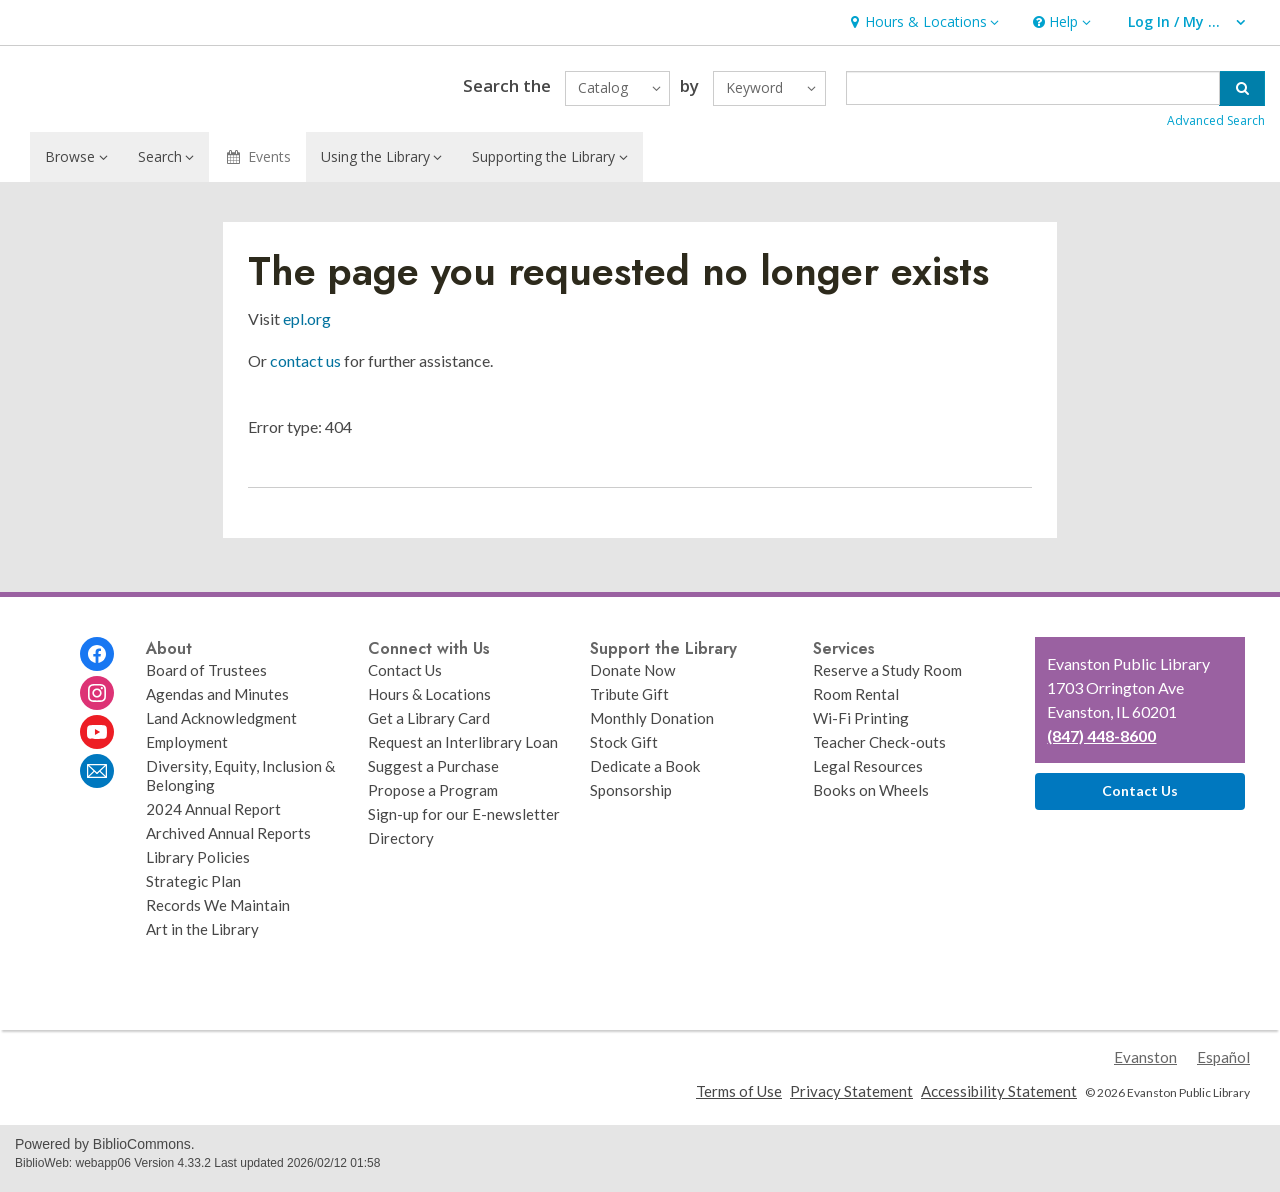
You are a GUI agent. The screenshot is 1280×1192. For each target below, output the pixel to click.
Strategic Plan (193, 890)
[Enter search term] (1033, 93)
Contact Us (405, 679)
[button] (922, 22)
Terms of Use (739, 1100)
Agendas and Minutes (217, 703)
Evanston (1145, 1066)
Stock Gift (624, 751)
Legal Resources (868, 775)
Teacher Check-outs (879, 751)
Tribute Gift (629, 703)
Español (1223, 1066)
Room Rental (856, 703)
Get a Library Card (429, 727)
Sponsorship (631, 799)
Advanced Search (1216, 125)
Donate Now (633, 679)
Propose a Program (433, 799)
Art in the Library (202, 938)
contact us (305, 369)
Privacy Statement (851, 1100)
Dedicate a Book (645, 775)
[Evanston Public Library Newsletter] (97, 780)
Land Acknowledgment (221, 727)
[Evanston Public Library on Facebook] (97, 663)
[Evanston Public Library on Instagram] (97, 702)
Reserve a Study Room (887, 679)
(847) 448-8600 (1101, 744)
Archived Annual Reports (228, 842)
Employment (187, 751)
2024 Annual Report (213, 818)
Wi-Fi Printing (861, 727)
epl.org (307, 327)
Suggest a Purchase (433, 775)
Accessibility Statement (999, 1100)
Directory (401, 847)
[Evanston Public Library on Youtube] (97, 741)
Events (257, 165)
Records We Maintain (218, 914)
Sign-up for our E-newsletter (464, 823)
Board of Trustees (206, 679)
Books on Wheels (871, 799)
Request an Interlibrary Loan (463, 751)
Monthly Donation (652, 727)
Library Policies (198, 866)
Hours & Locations (429, 703)
